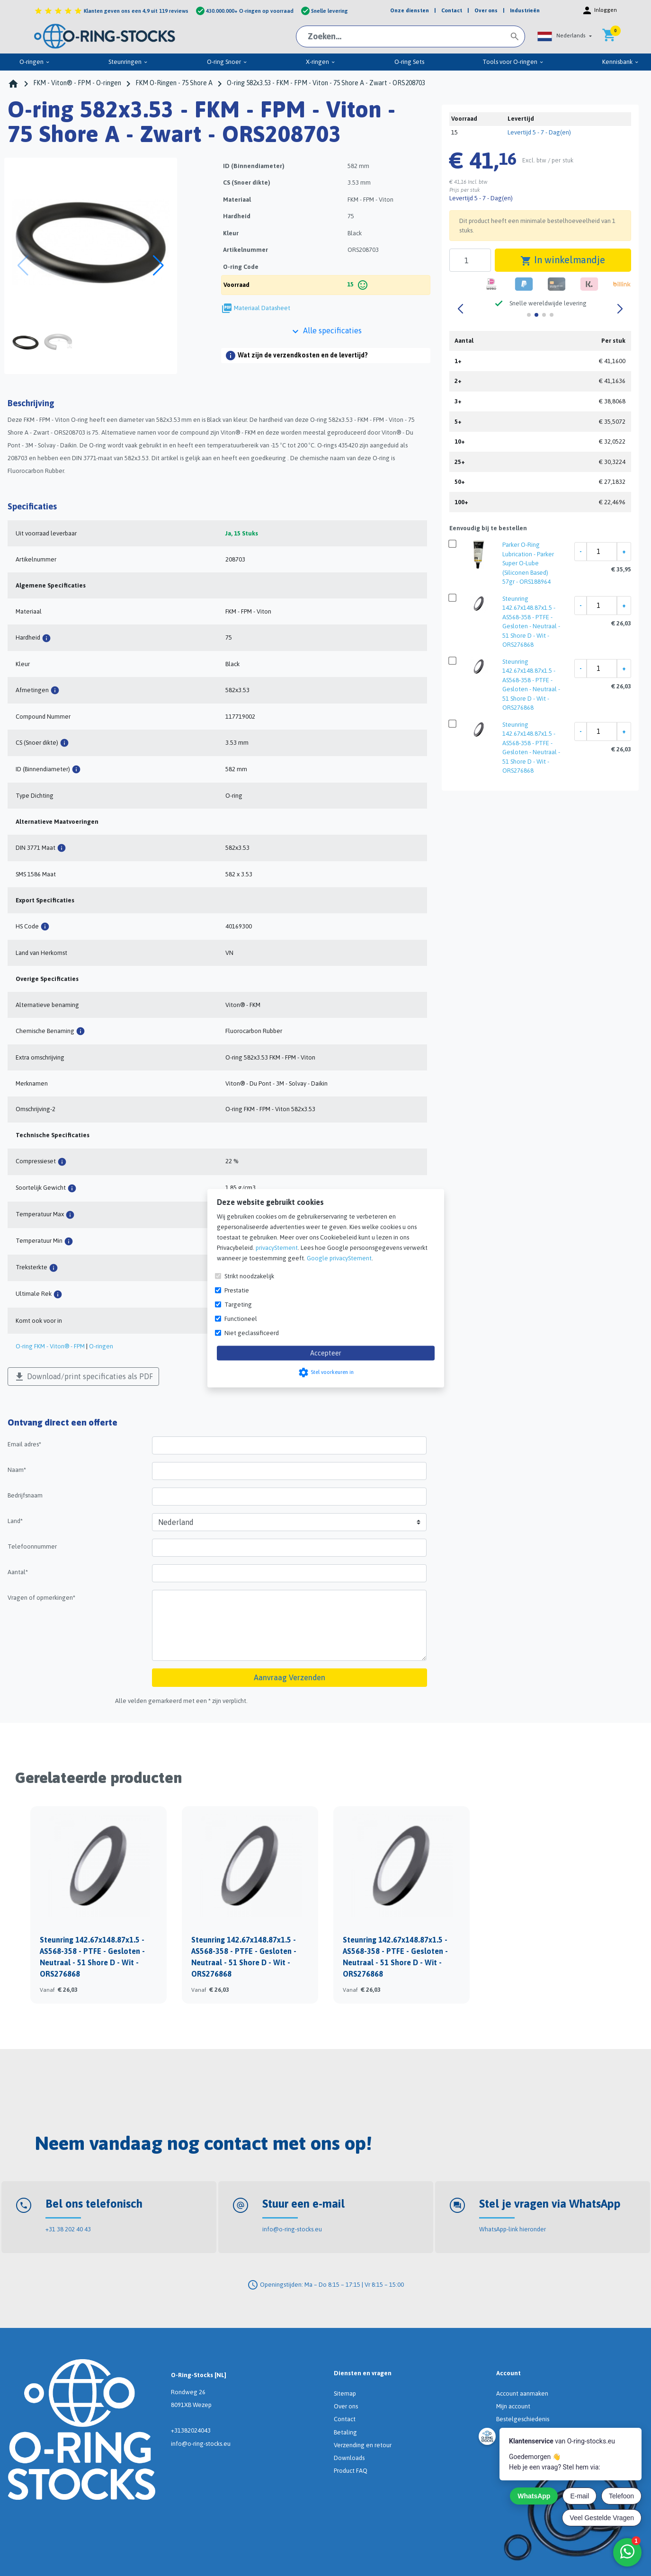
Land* (15, 1520)
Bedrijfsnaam (25, 1495)
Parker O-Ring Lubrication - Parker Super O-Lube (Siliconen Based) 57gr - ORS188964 (528, 563)
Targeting (238, 1304)
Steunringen (128, 61)
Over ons (346, 2406)
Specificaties (32, 506)
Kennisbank (620, 61)
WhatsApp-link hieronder (512, 2229)
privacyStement (277, 1247)
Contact (345, 2419)
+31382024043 (191, 2430)
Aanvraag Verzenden (289, 1677)
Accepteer (325, 1352)
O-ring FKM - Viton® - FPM (50, 1346)
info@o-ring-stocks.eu (292, 2229)
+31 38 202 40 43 (68, 2229)
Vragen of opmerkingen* (41, 1597)
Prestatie (236, 1289)
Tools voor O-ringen (513, 61)
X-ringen (321, 61)
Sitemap (345, 2393)
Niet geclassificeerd (251, 1332)
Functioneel (240, 1318)
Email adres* (24, 1444)
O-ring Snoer (227, 61)
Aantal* (18, 1572)
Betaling (345, 2432)
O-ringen (34, 61)
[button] (564, 36)
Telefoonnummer (32, 1546)
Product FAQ (350, 2470)
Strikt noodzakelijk (249, 1275)
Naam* (17, 1469)
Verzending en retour (363, 2445)
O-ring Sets (409, 61)
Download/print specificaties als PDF (83, 1376)
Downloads (349, 2457)
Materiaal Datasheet (262, 308)
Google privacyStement (339, 1257)
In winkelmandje (562, 260)
